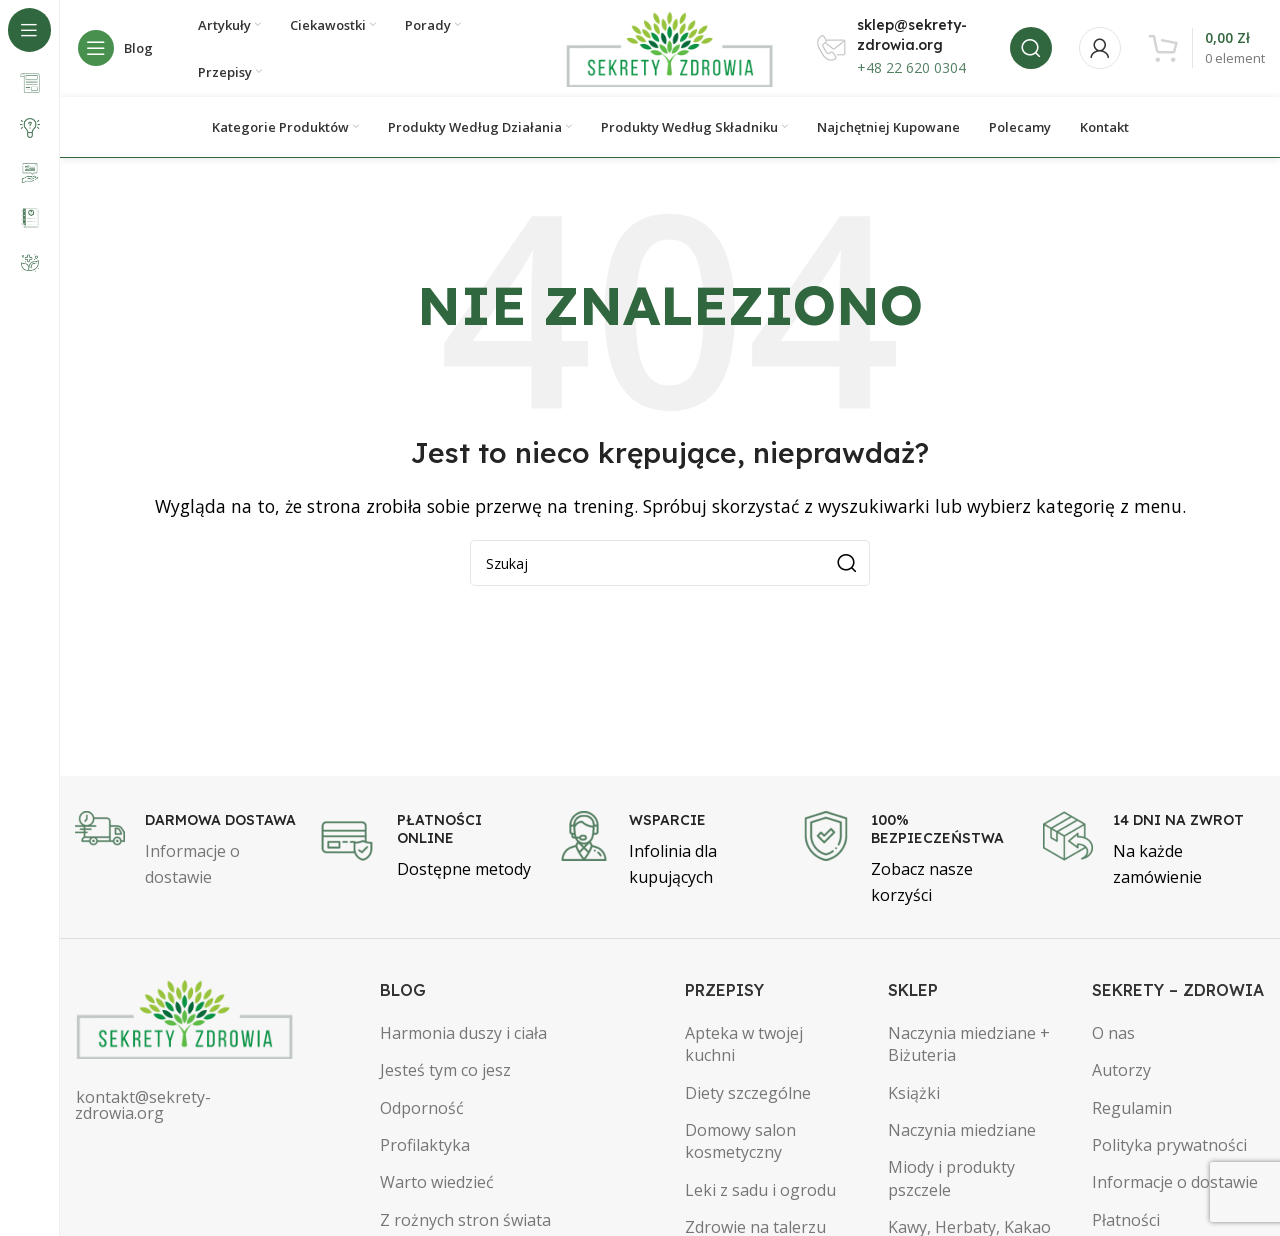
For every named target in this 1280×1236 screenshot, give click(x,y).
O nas (1113, 1036)
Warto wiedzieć (437, 1186)
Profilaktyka (425, 1148)
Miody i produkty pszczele (951, 1182)
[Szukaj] (1031, 50)
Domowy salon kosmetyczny (740, 1144)
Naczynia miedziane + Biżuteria (969, 1047)
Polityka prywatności (1169, 1148)
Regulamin (1132, 1111)
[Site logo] (670, 48)
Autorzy (1121, 1073)
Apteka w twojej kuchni (744, 1047)
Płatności (1126, 1223)
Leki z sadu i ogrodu (760, 1193)
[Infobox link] (186, 853)
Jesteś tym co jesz (445, 1073)
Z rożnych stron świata (465, 1223)
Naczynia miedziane (962, 1133)
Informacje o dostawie (1175, 1186)
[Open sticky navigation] (120, 50)
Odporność (422, 1111)
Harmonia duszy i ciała (463, 1036)
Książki (914, 1096)
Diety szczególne (748, 1096)
